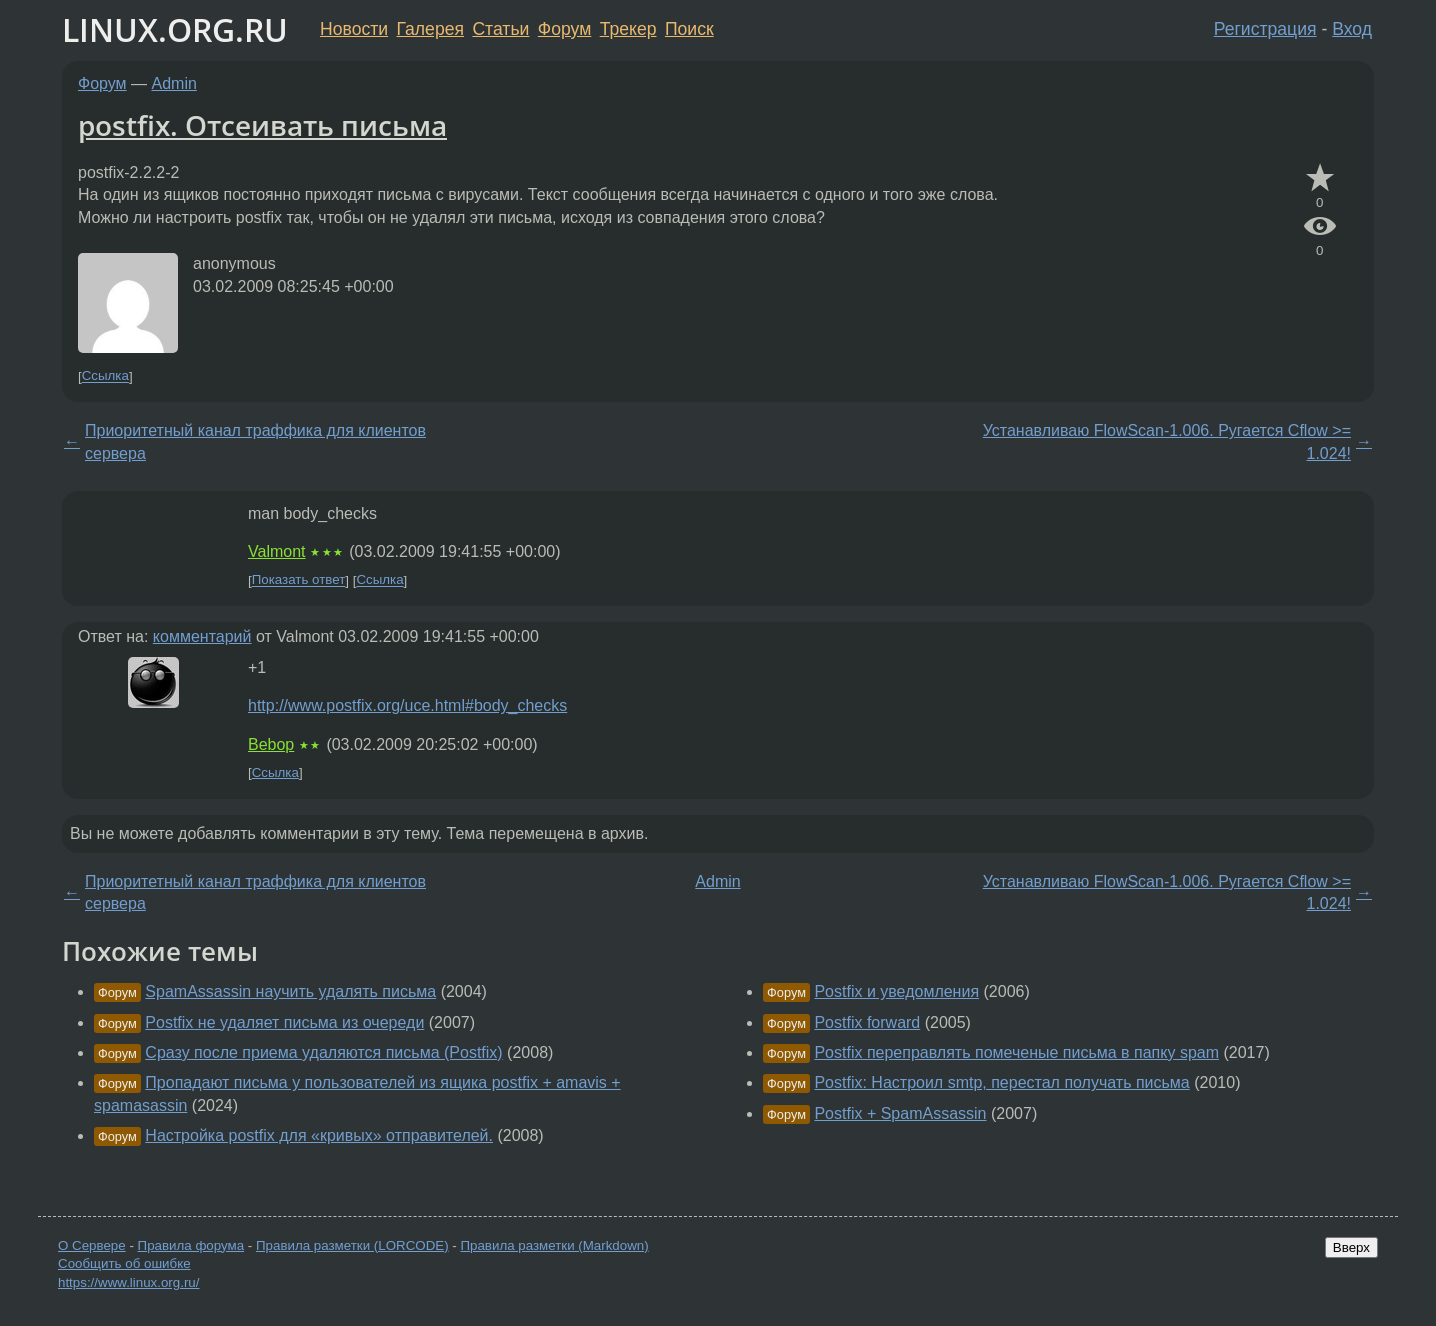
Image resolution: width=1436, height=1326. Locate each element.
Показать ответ (299, 580)
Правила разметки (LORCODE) (352, 1245)
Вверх (1351, 1247)
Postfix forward (867, 1022)
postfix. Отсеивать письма (262, 125)
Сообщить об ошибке (124, 1263)
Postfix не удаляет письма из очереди (284, 1022)
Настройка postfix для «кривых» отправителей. (319, 1135)
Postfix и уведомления (896, 991)
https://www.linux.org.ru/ (128, 1282)
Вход (1352, 29)
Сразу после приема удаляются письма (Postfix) (323, 1052)
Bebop (271, 744)
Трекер (628, 29)
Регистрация (1265, 29)
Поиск (689, 29)
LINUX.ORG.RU (175, 29)
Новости (354, 29)
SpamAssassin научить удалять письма (290, 991)
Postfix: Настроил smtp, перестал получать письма (1001, 1082)
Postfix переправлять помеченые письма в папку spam (1016, 1052)
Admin (174, 83)
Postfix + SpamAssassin (900, 1113)
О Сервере (92, 1245)
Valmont (277, 551)
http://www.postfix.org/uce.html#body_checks (407, 705)
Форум (564, 29)
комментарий (202, 636)
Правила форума (191, 1245)
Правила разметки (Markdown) (554, 1245)
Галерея (430, 29)
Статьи (500, 29)
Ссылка (105, 376)
